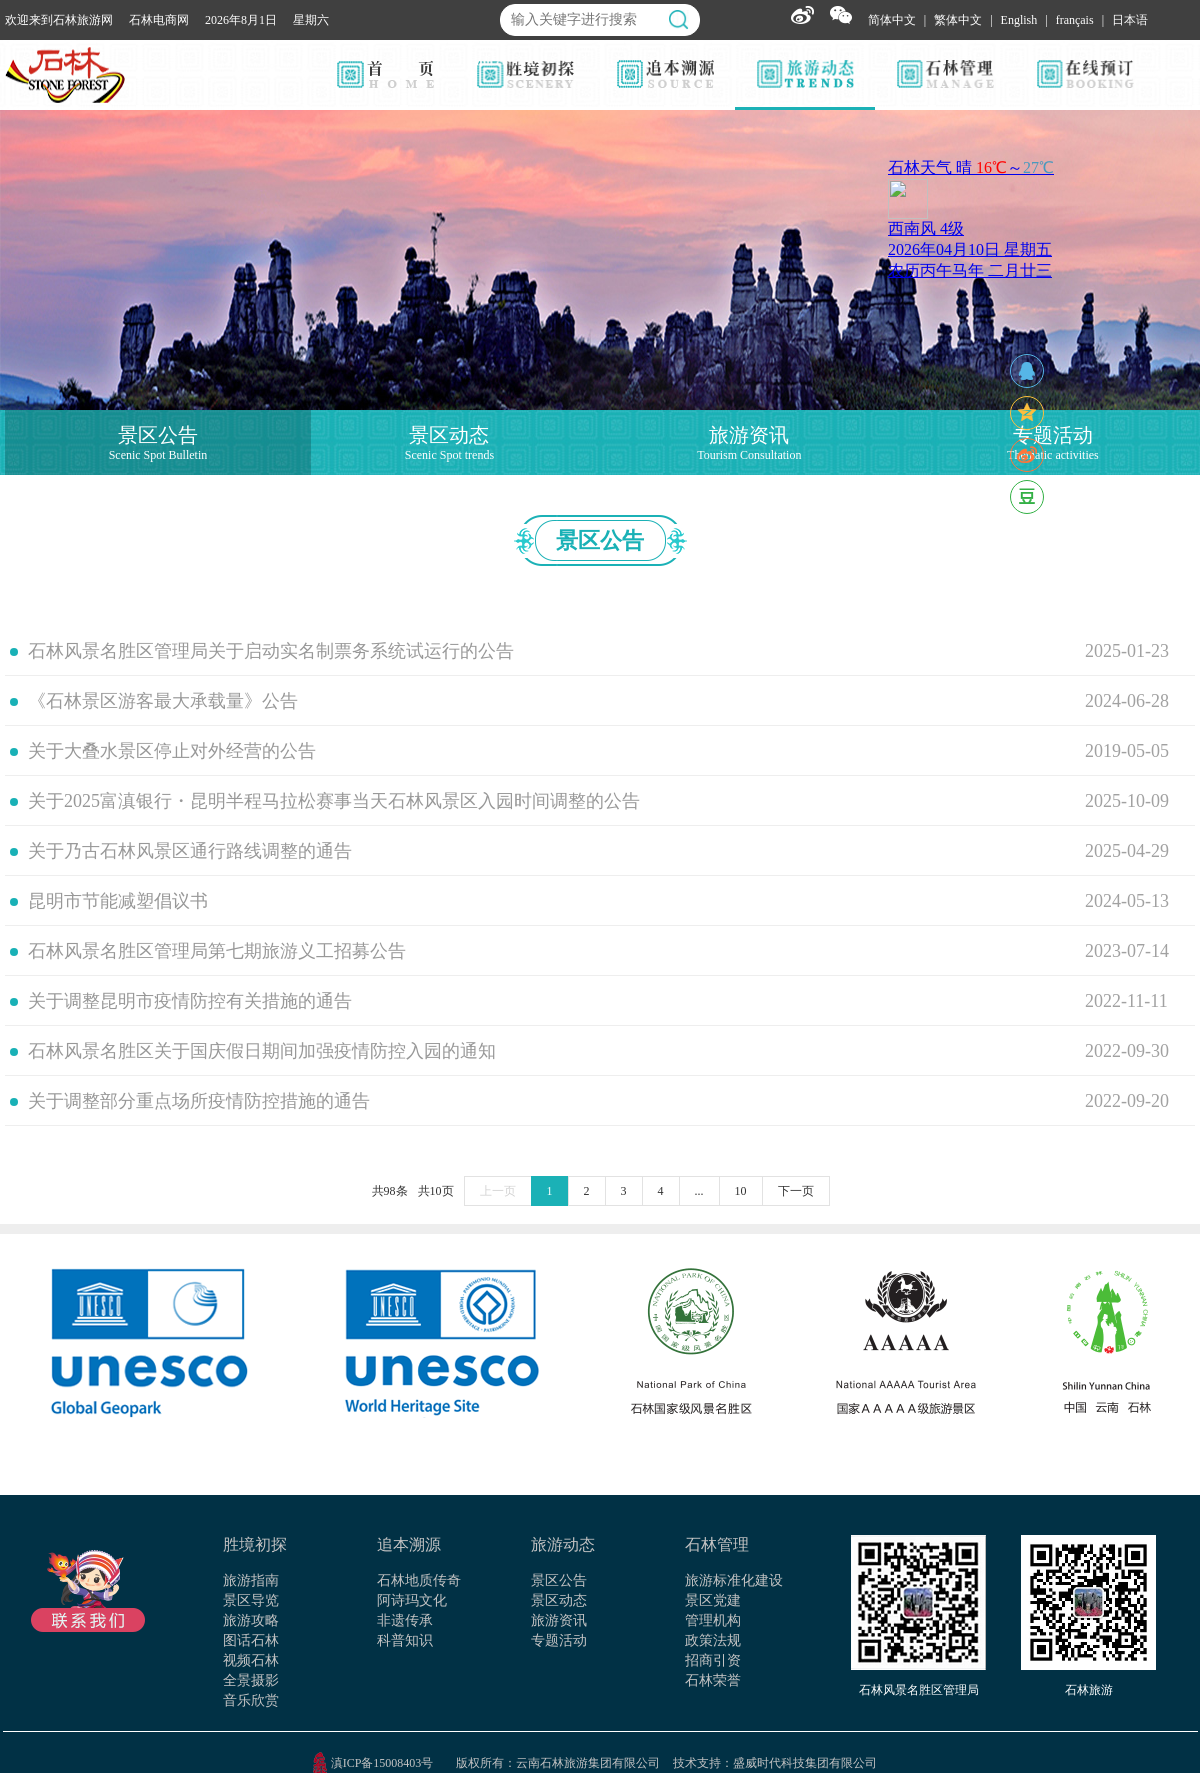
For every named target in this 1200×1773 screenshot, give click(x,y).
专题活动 (559, 1640)
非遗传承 (405, 1620)
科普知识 (405, 1640)
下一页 (796, 1191)
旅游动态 (563, 1544)
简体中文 (892, 20)
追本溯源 (409, 1544)
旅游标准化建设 (734, 1580)
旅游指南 (251, 1580)
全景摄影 (251, 1680)
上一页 (498, 1191)
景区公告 (559, 1580)
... (699, 1191)
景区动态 (559, 1600)
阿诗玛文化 (412, 1600)
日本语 (1130, 20)
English (1019, 20)
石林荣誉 (713, 1680)
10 (741, 1191)
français (1075, 20)
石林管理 (717, 1544)
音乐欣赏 (251, 1700)
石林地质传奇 (419, 1580)
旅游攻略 (251, 1620)
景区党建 (713, 1600)
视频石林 (251, 1660)
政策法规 (713, 1640)
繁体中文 (958, 20)
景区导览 (251, 1600)
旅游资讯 (559, 1620)
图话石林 (251, 1640)
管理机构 (713, 1620)
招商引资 (713, 1660)
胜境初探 (255, 1544)
